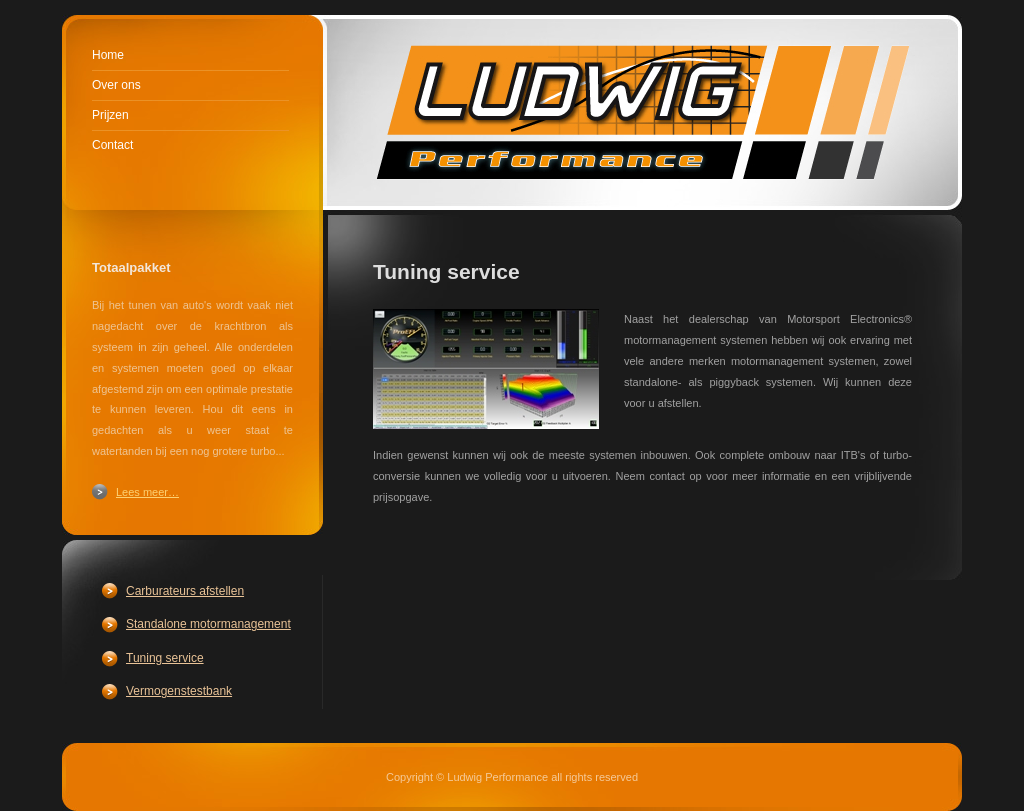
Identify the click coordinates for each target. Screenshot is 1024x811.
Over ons (116, 85)
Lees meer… (147, 492)
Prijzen (110, 115)
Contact (112, 145)
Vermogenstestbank (179, 691)
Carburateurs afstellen (185, 591)
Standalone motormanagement (208, 624)
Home (108, 55)
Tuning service (165, 658)
